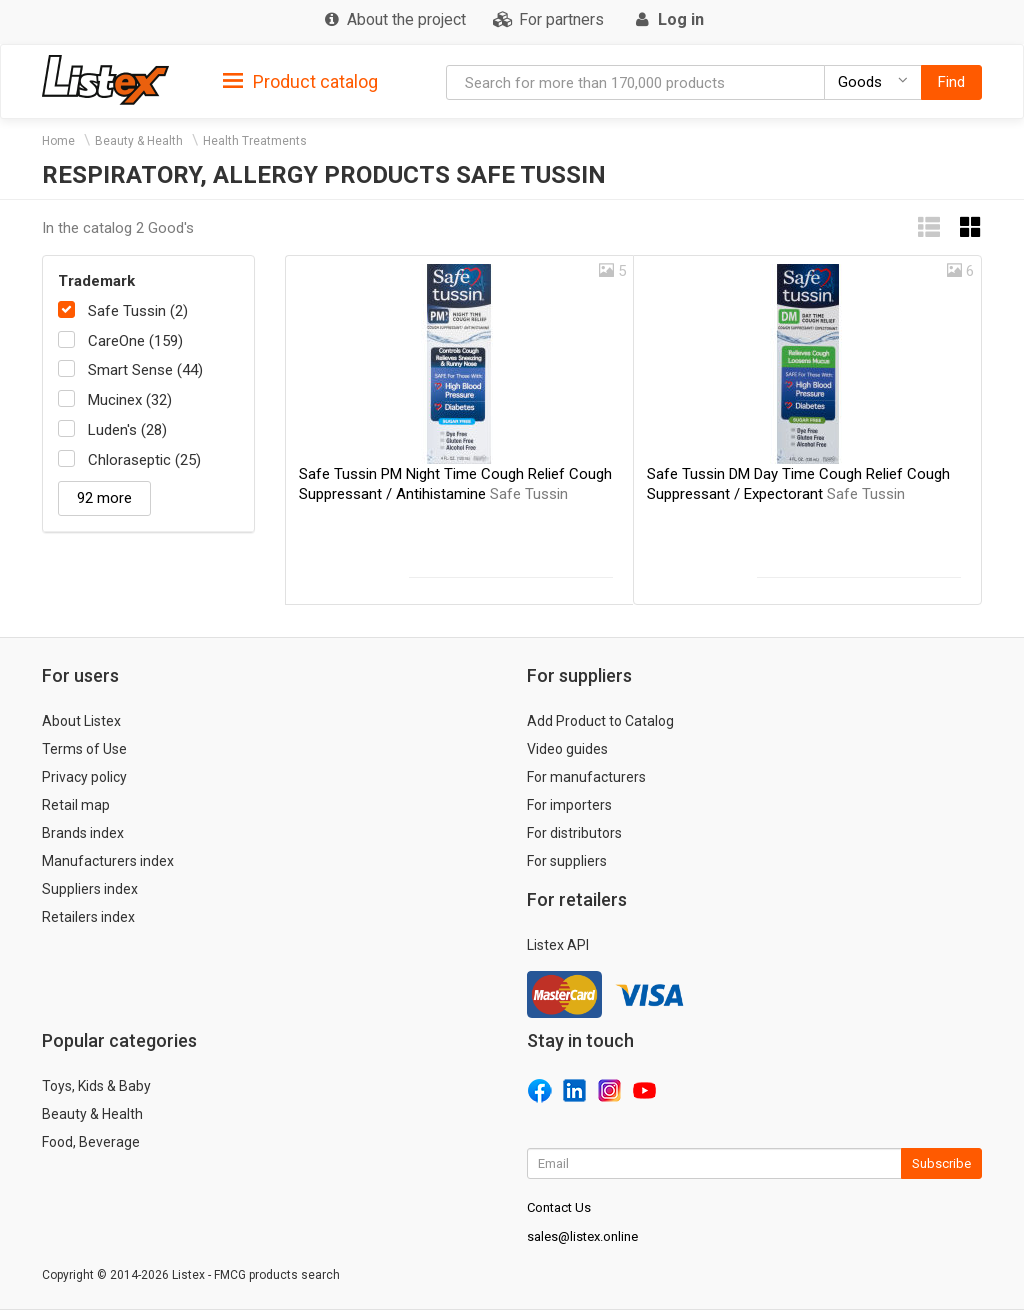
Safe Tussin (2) (138, 311)
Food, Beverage (91, 1142)
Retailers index (88, 917)
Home (58, 141)
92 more (104, 498)
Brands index (83, 833)
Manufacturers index (108, 861)
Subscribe (941, 1163)
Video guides (567, 749)
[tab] (300, 80)
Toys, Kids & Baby (96, 1086)
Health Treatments (255, 141)
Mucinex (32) (130, 400)
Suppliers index (90, 889)
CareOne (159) (135, 341)
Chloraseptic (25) (144, 460)
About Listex (81, 721)
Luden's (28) (127, 430)
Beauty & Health (139, 141)
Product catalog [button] (300, 82)
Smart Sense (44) (145, 370)
